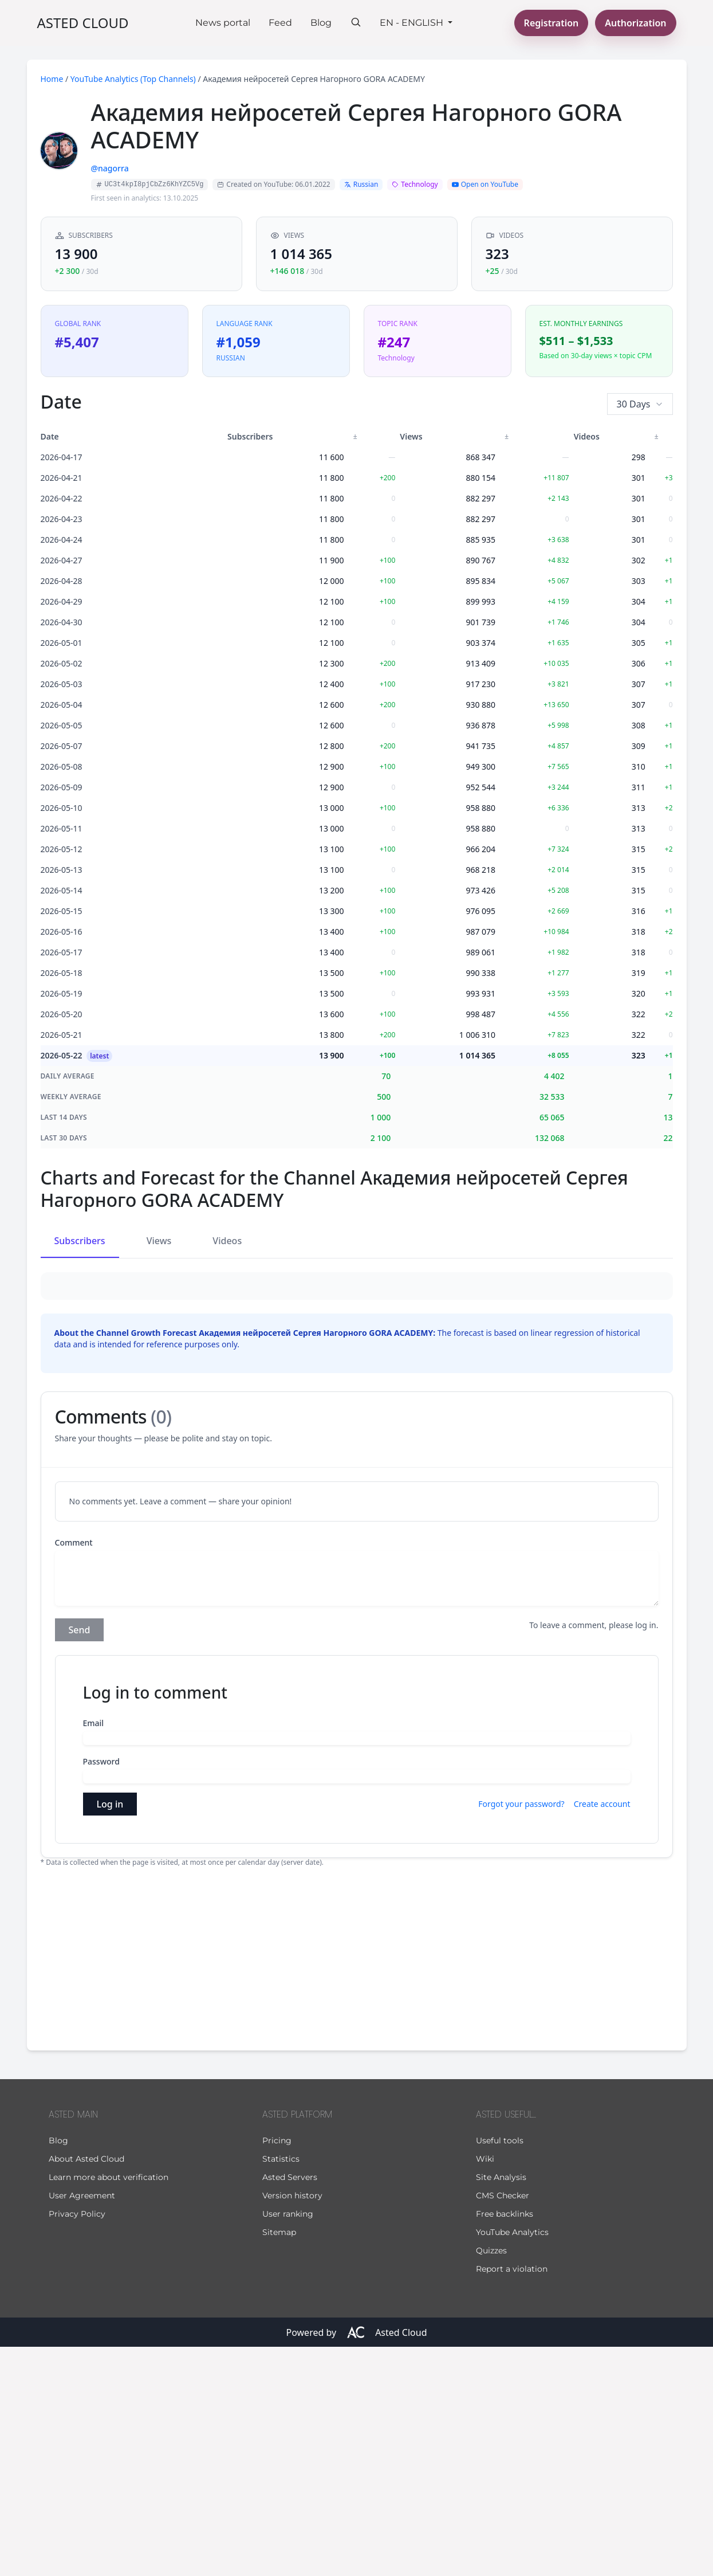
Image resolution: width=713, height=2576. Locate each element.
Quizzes (491, 2480)
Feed (280, 22)
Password (101, 1990)
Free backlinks (504, 2443)
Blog (321, 22)
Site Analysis (501, 2406)
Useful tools (499, 2370)
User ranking (287, 2443)
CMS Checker (502, 2425)
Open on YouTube (485, 184)
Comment (74, 1771)
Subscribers (79, 1240)
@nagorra (110, 168)
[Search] (356, 21)
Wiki (485, 2388)
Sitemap (279, 2461)
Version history (292, 2425)
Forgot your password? (521, 2033)
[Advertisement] (357, 2186)
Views (159, 1240)
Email (93, 1952)
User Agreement (82, 2425)
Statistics (281, 2388)
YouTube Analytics (512, 2461)
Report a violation (511, 2498)
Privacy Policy (77, 2443)
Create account (602, 2033)
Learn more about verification (108, 2406)
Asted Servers (289, 2406)
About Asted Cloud (86, 2388)
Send (79, 1859)
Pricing (276, 2370)
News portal (222, 22)
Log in (110, 2033)
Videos (227, 1240)
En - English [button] (413, 22)
